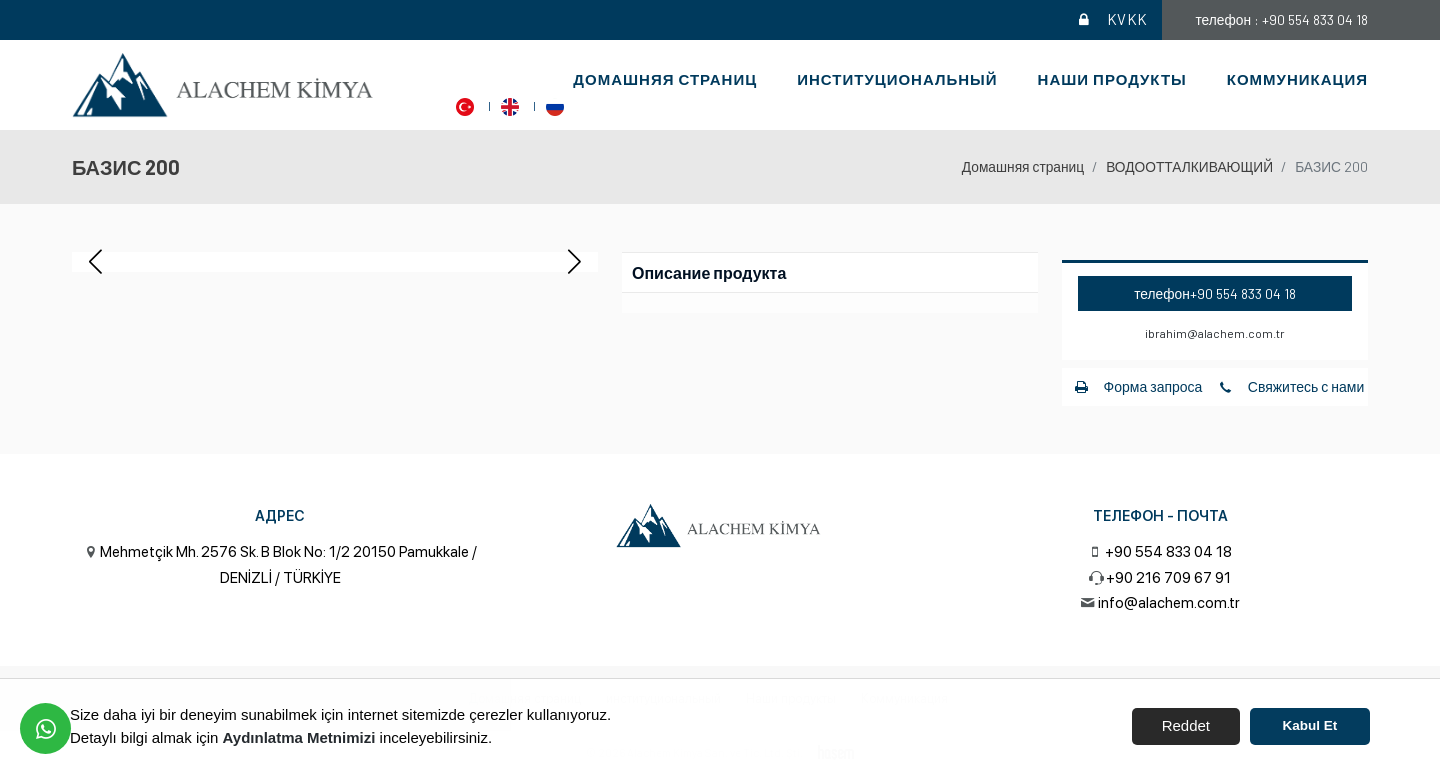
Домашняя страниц (665, 79)
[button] (574, 262)
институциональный (897, 79)
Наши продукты (1112, 79)
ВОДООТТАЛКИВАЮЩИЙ (1189, 166)
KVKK (1112, 20)
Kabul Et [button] (1310, 725)
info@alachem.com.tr (1169, 603)
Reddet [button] (1186, 725)
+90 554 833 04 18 (1243, 293)
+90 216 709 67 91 (1168, 578)
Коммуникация (1297, 79)
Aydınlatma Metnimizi (299, 737)
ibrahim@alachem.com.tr (1215, 333)
